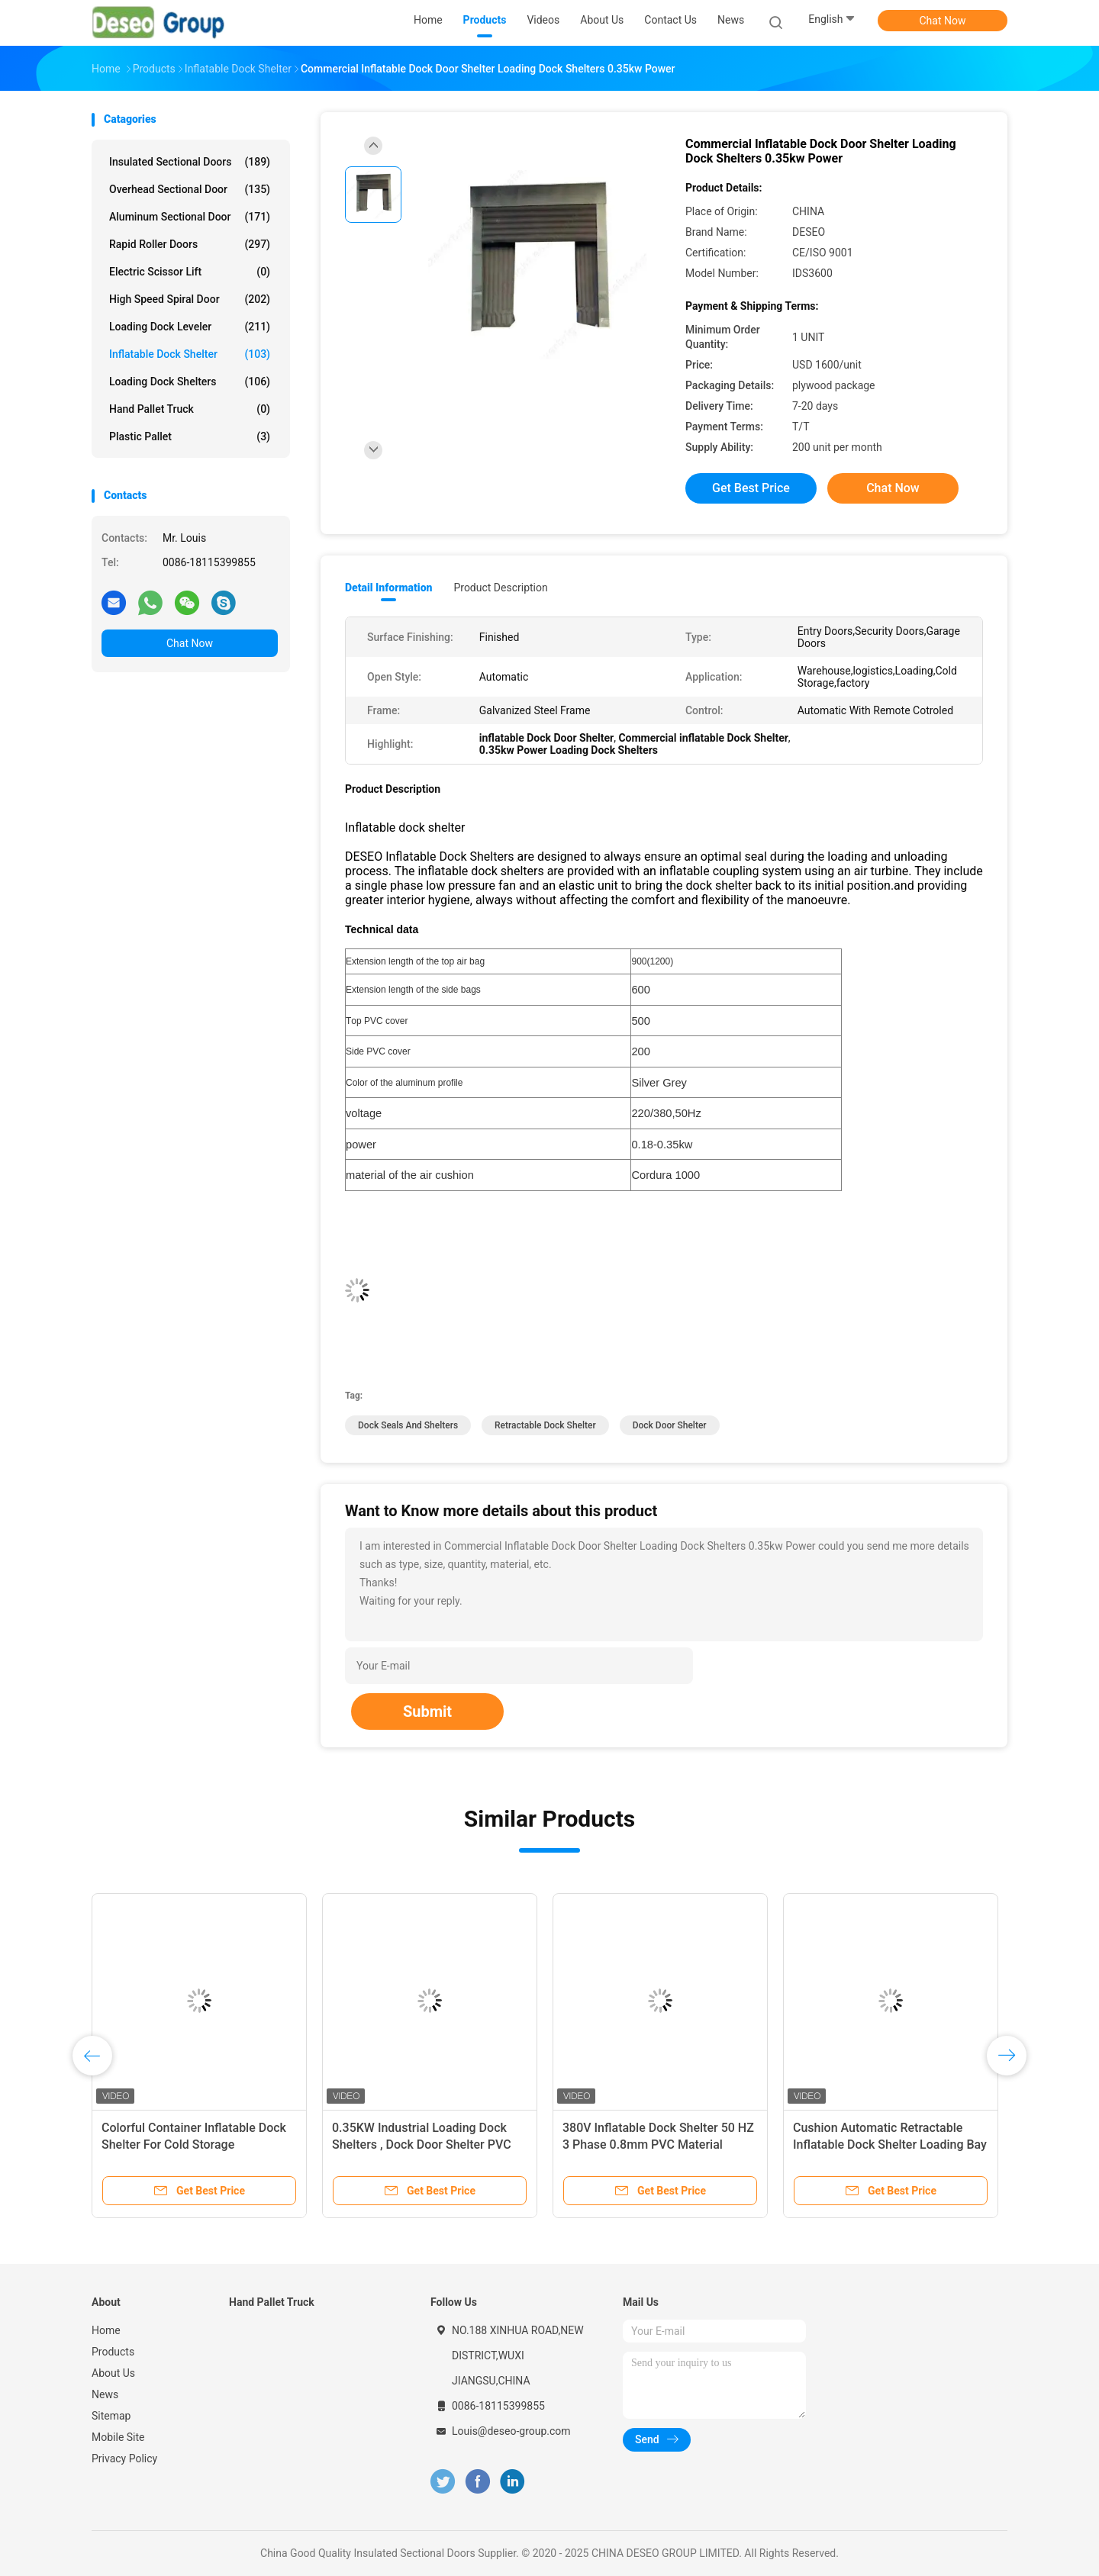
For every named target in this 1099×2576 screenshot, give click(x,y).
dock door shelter (670, 1425)
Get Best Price (751, 488)
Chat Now (943, 20)
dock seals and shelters (408, 1425)
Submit (427, 1711)
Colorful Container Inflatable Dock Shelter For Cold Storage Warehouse (194, 2144)
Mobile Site (118, 2437)
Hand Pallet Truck (189, 409)
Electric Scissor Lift (189, 271)
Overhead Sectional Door (189, 189)
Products (113, 2352)
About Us (113, 2373)
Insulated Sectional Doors (189, 161)
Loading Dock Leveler (189, 326)
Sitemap (111, 2416)
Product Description (500, 587)
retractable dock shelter (545, 1425)
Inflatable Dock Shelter (189, 354)
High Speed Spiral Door (189, 299)
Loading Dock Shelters (189, 381)
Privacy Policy (124, 2458)
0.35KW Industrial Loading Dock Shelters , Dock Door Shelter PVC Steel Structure (421, 2144)
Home (106, 2330)
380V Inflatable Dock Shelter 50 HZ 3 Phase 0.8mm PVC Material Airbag (658, 2144)
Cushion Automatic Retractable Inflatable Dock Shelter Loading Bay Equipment (890, 2144)
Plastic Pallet (189, 436)
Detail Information (388, 587)
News (105, 2394)
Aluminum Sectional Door (189, 216)
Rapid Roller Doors (189, 244)
